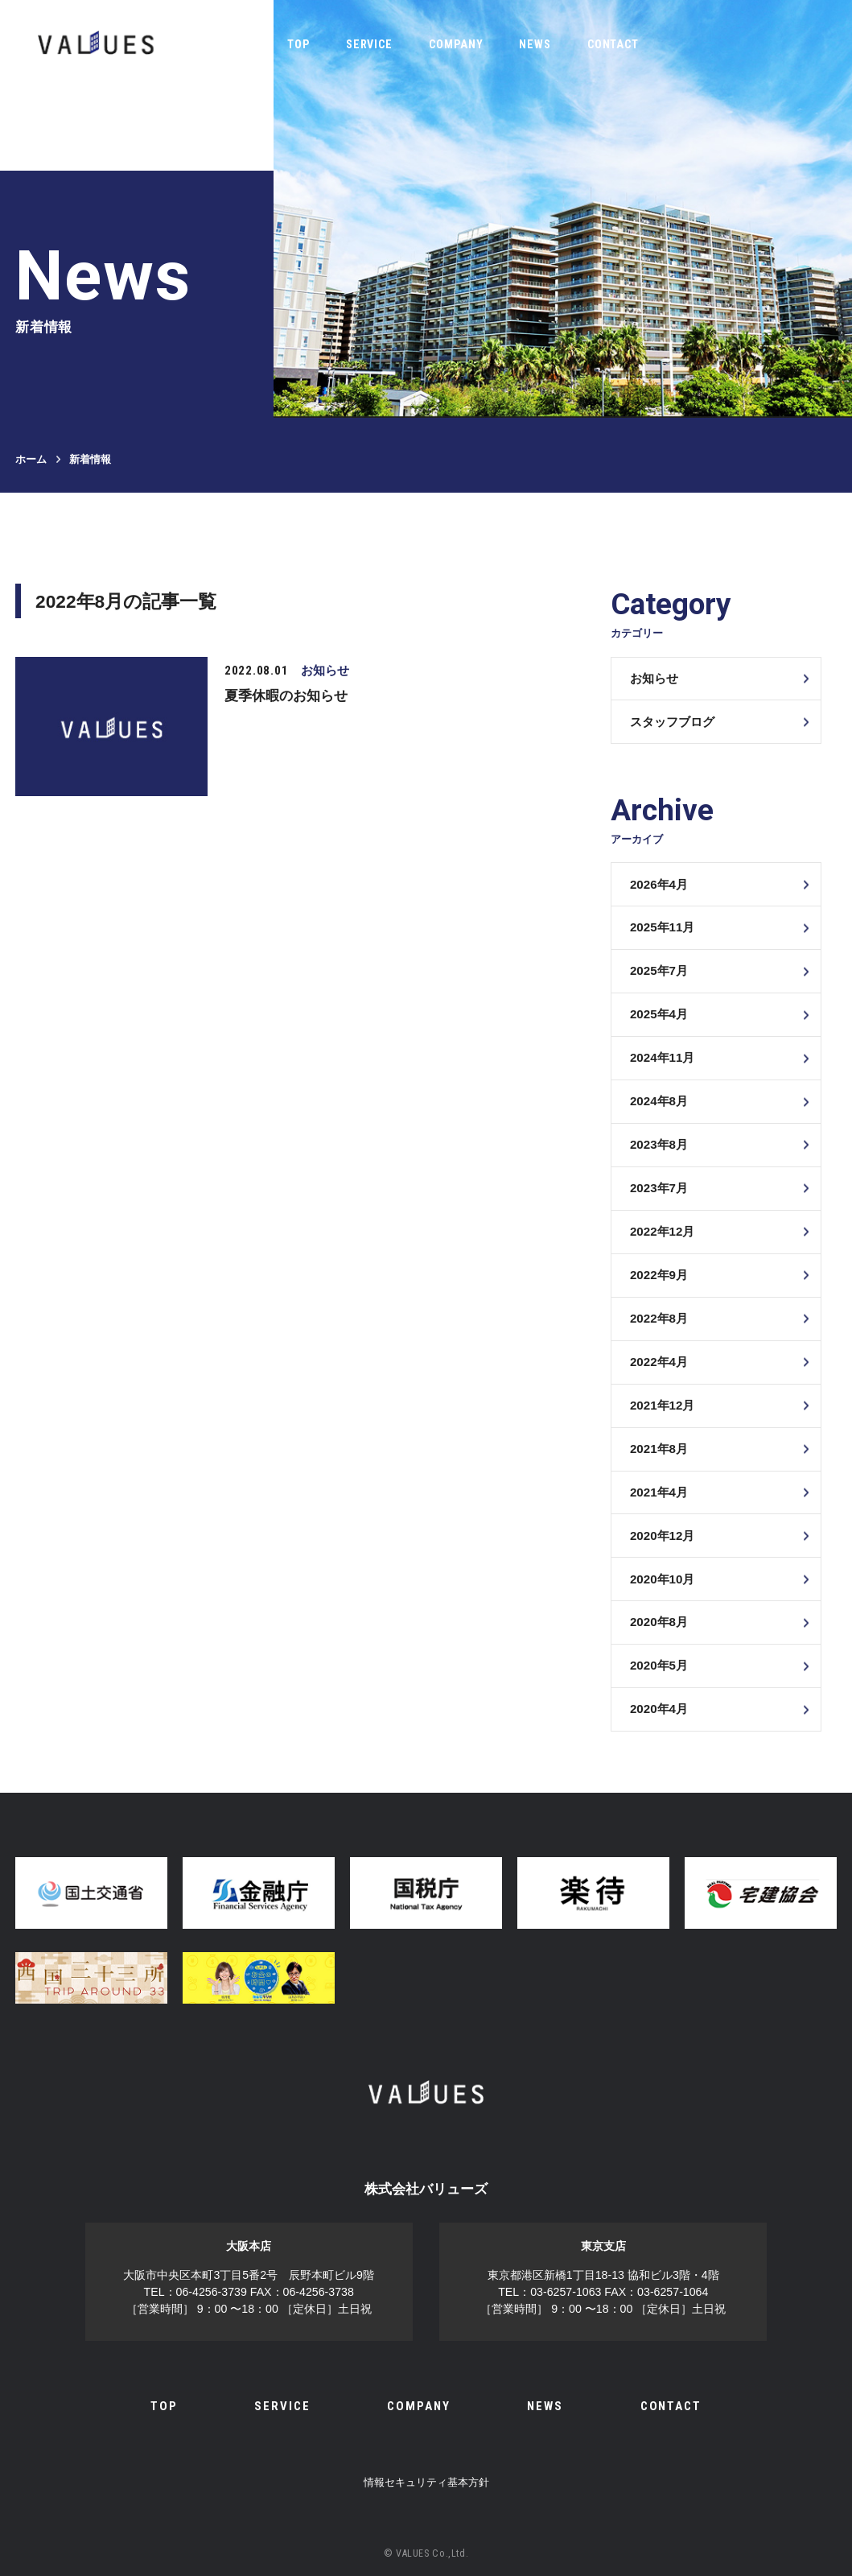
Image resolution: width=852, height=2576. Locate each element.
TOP (298, 44)
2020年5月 (659, 1665)
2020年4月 (659, 1708)
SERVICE (369, 44)
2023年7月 (659, 1188)
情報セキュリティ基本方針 (426, 2482)
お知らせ (654, 678)
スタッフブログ (672, 722)
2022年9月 (659, 1275)
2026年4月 (659, 884)
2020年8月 (659, 1622)
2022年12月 (662, 1231)
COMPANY (456, 44)
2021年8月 (659, 1448)
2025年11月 (662, 927)
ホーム (31, 459)
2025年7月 (659, 970)
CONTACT (613, 44)
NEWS (535, 44)
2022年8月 (659, 1318)
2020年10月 (662, 1579)
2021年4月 (659, 1492)
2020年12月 (662, 1535)
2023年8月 (659, 1144)
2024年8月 (659, 1101)
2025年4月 (659, 1014)
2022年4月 (659, 1361)
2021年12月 (662, 1405)
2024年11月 (662, 1057)
